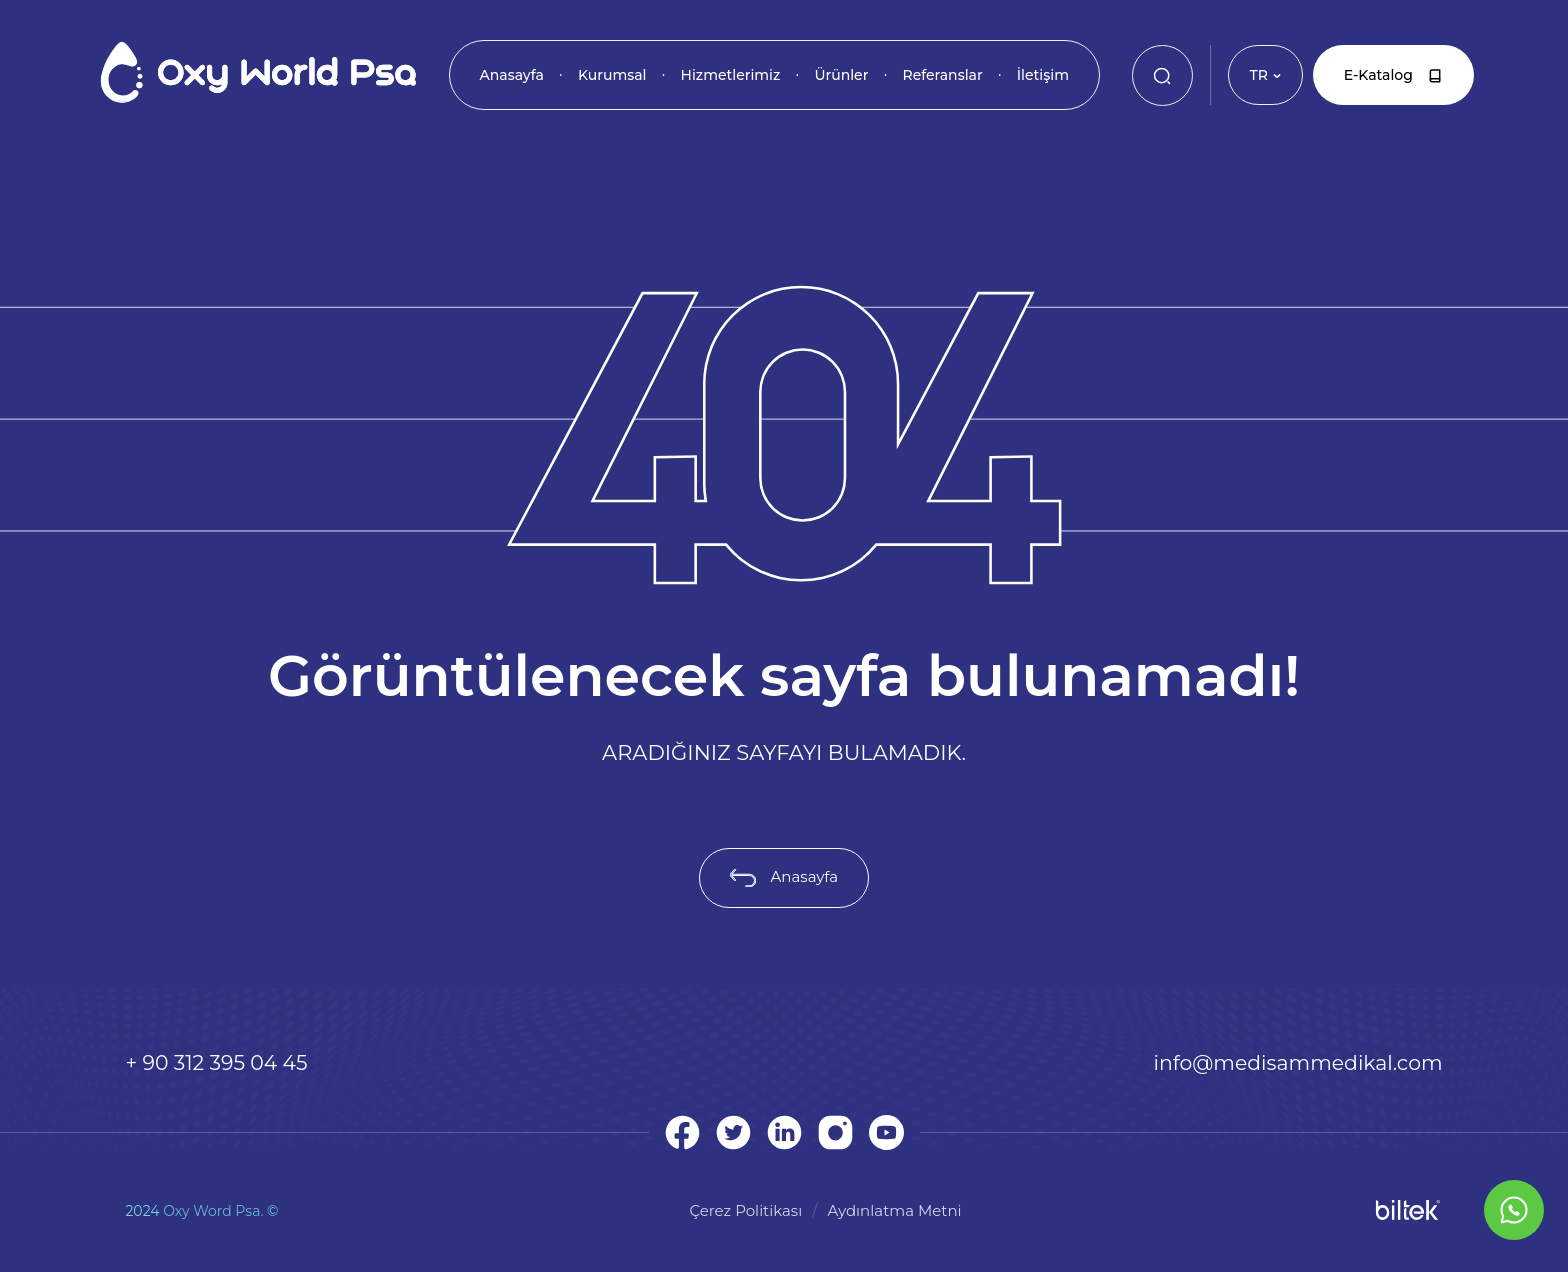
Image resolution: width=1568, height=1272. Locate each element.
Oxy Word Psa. (213, 1211)
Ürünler (841, 75)
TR (1265, 75)
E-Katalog (1393, 75)
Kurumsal (612, 75)
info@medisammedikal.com (1298, 1062)
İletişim (1043, 75)
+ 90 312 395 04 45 (216, 1062)
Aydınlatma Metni (895, 1210)
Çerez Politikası (745, 1210)
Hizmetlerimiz (731, 75)
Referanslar (942, 75)
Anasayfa (512, 75)
